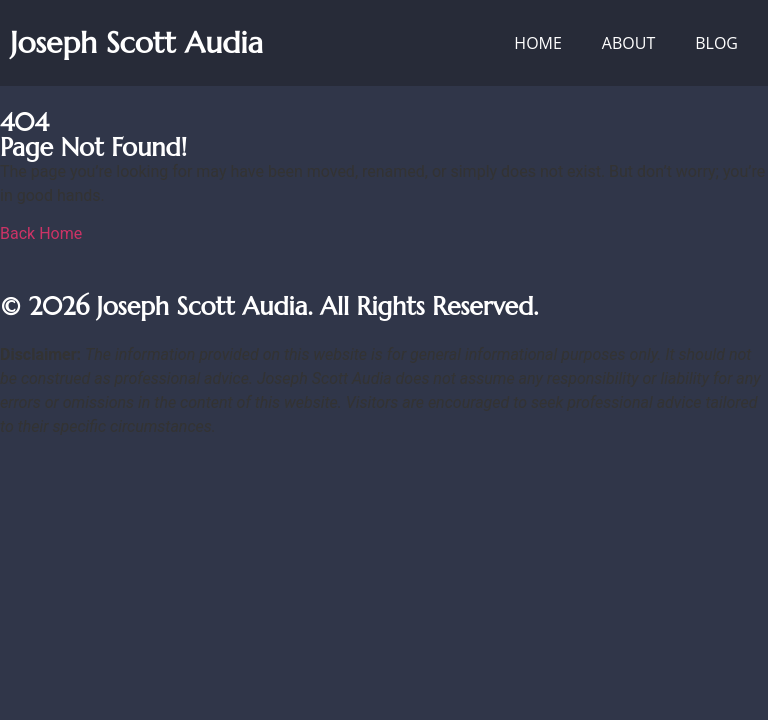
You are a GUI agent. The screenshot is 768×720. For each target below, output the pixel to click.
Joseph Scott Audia (136, 42)
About (628, 43)
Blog (716, 43)
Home (538, 43)
